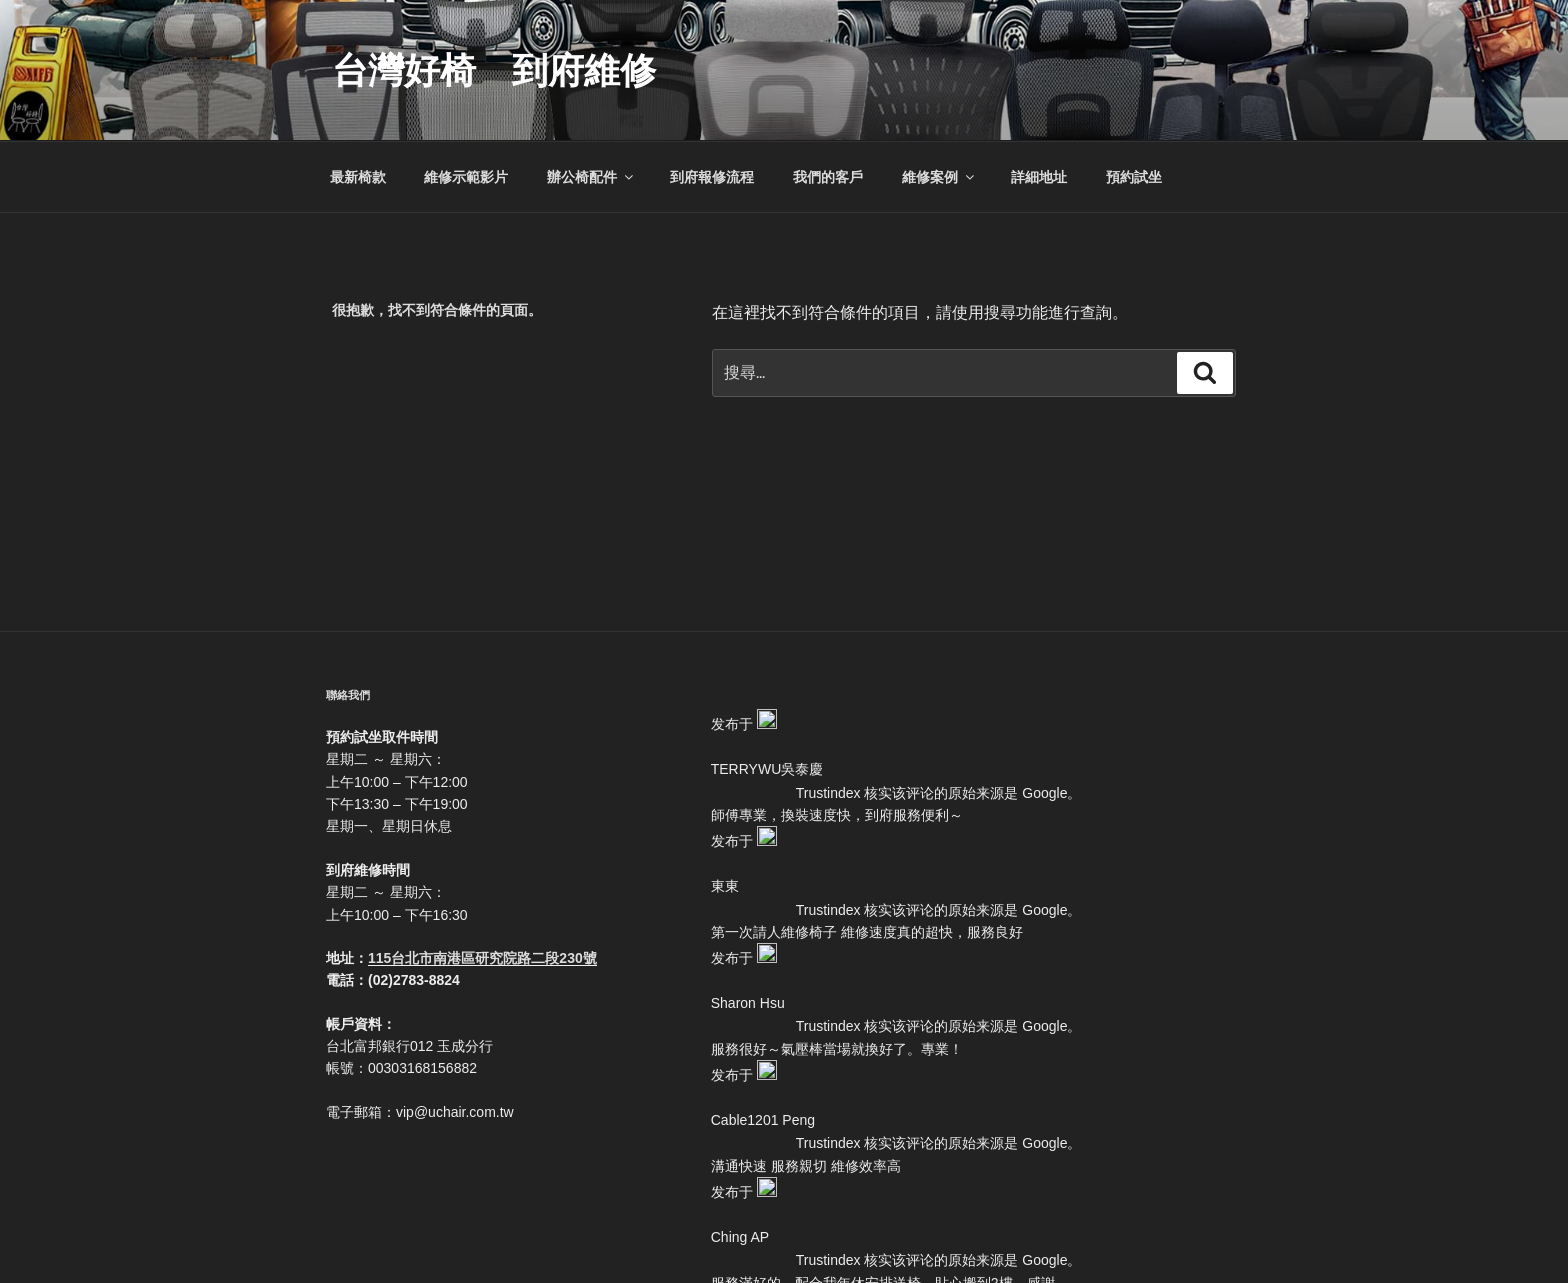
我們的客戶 (828, 177)
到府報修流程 (712, 177)
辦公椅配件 (591, 177)
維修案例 (939, 177)
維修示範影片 (466, 177)
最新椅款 (358, 177)
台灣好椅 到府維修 (494, 70)
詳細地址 (1039, 177)
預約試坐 (1134, 177)
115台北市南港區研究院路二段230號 (482, 958)
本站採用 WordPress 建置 (791, 1235)
